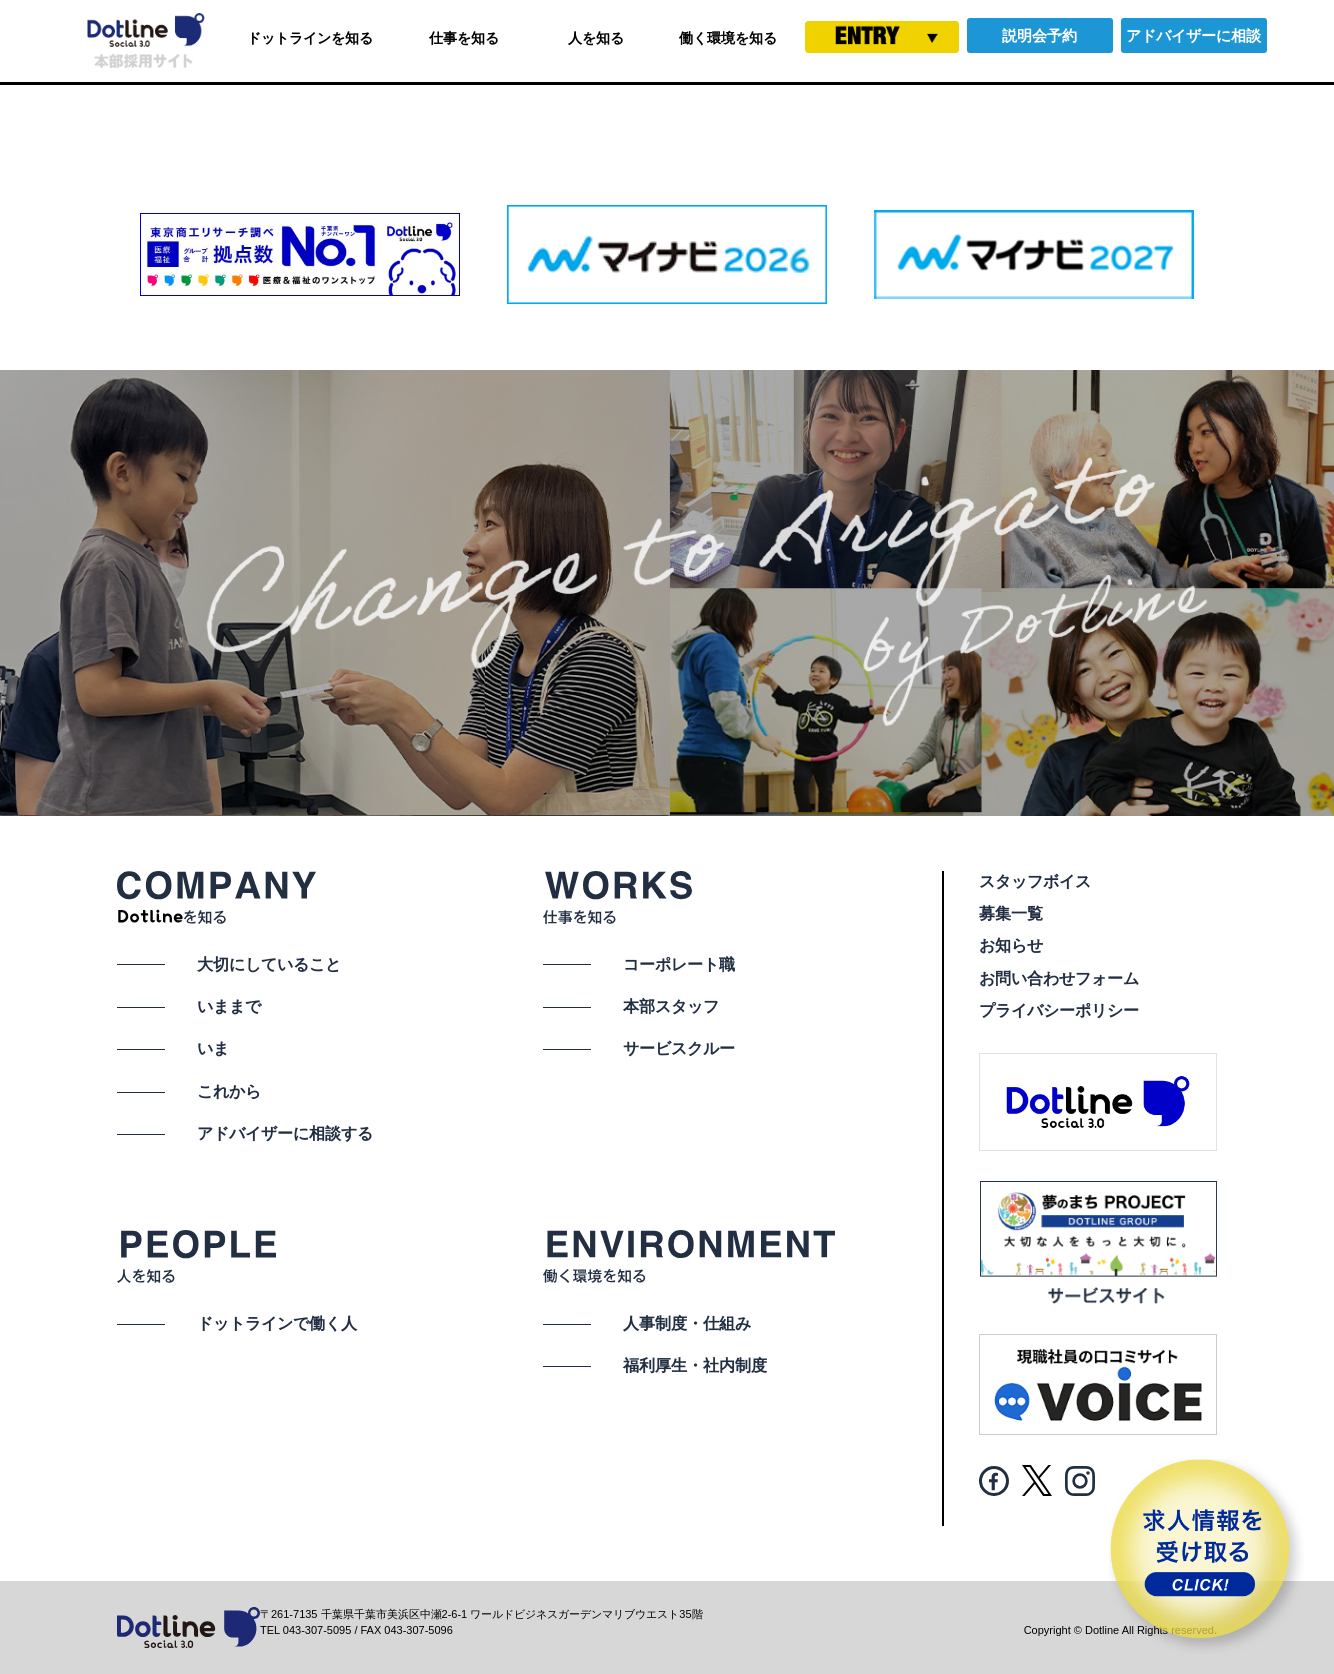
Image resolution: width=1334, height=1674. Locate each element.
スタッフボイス (1035, 881)
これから (229, 1091)
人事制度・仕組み (687, 1323)
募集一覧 (1011, 913)
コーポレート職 (679, 964)
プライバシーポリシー (1059, 1010)
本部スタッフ (671, 1006)
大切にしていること (269, 964)
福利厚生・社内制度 (695, 1365)
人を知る (596, 38)
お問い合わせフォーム (1059, 978)
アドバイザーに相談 (1193, 35)
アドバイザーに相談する (285, 1133)
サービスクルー (679, 1048)
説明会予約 (1039, 35)
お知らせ (1011, 945)
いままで (229, 1006)
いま (213, 1048)
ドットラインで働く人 (277, 1323)
